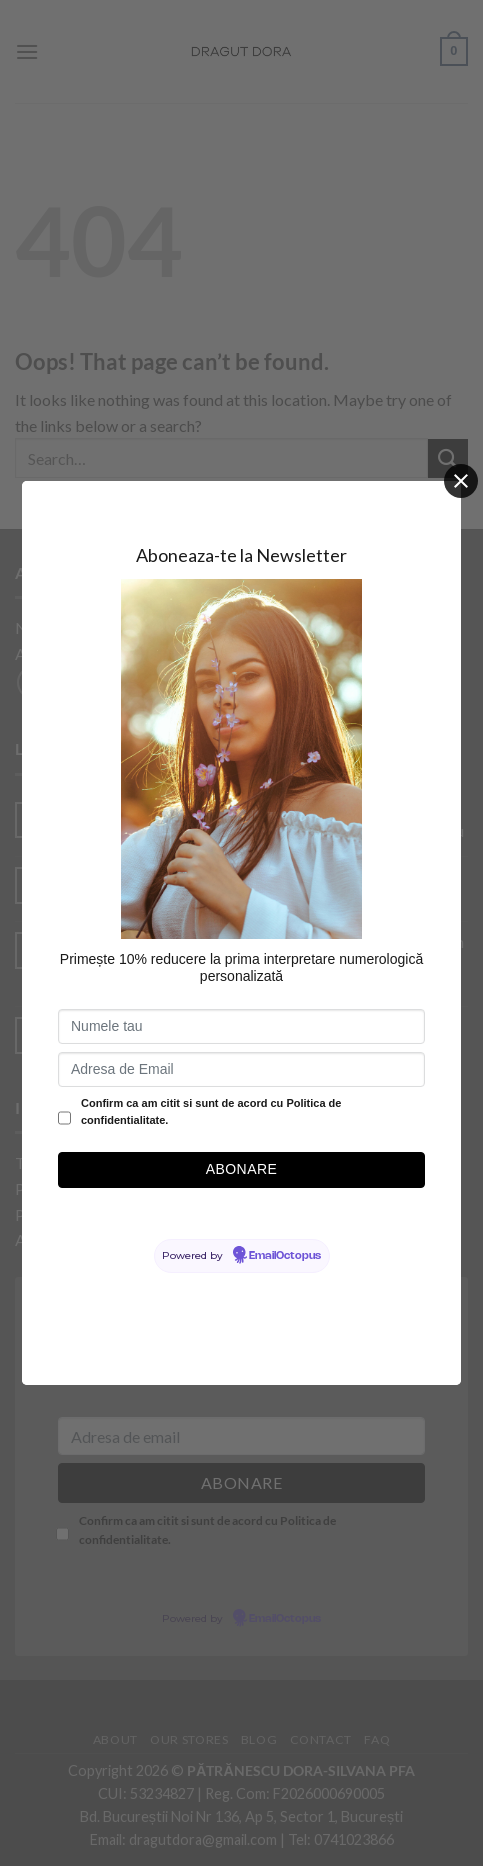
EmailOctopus (285, 1256)
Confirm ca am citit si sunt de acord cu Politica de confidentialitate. (211, 1112)
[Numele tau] (241, 1026)
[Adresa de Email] (241, 1069)
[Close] (461, 481)
